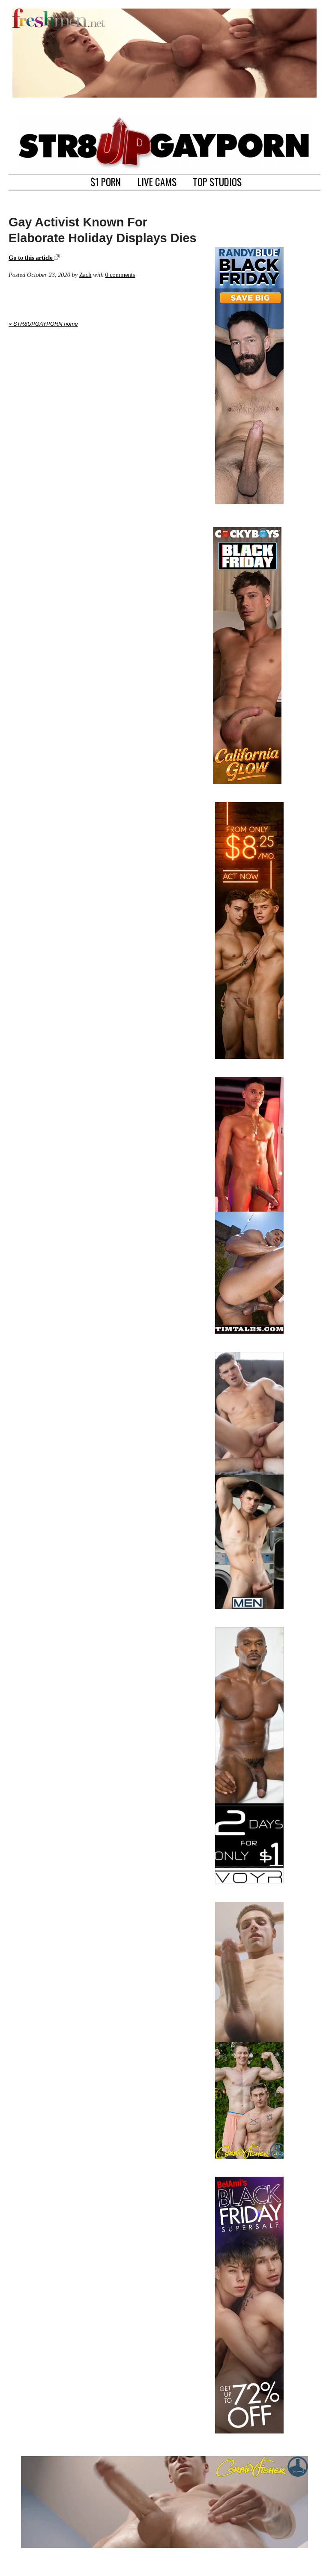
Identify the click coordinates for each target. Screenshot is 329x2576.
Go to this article (34, 257)
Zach (85, 274)
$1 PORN (105, 181)
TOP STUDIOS (217, 181)
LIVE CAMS (157, 181)
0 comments (120, 274)
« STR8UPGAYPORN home (43, 324)
